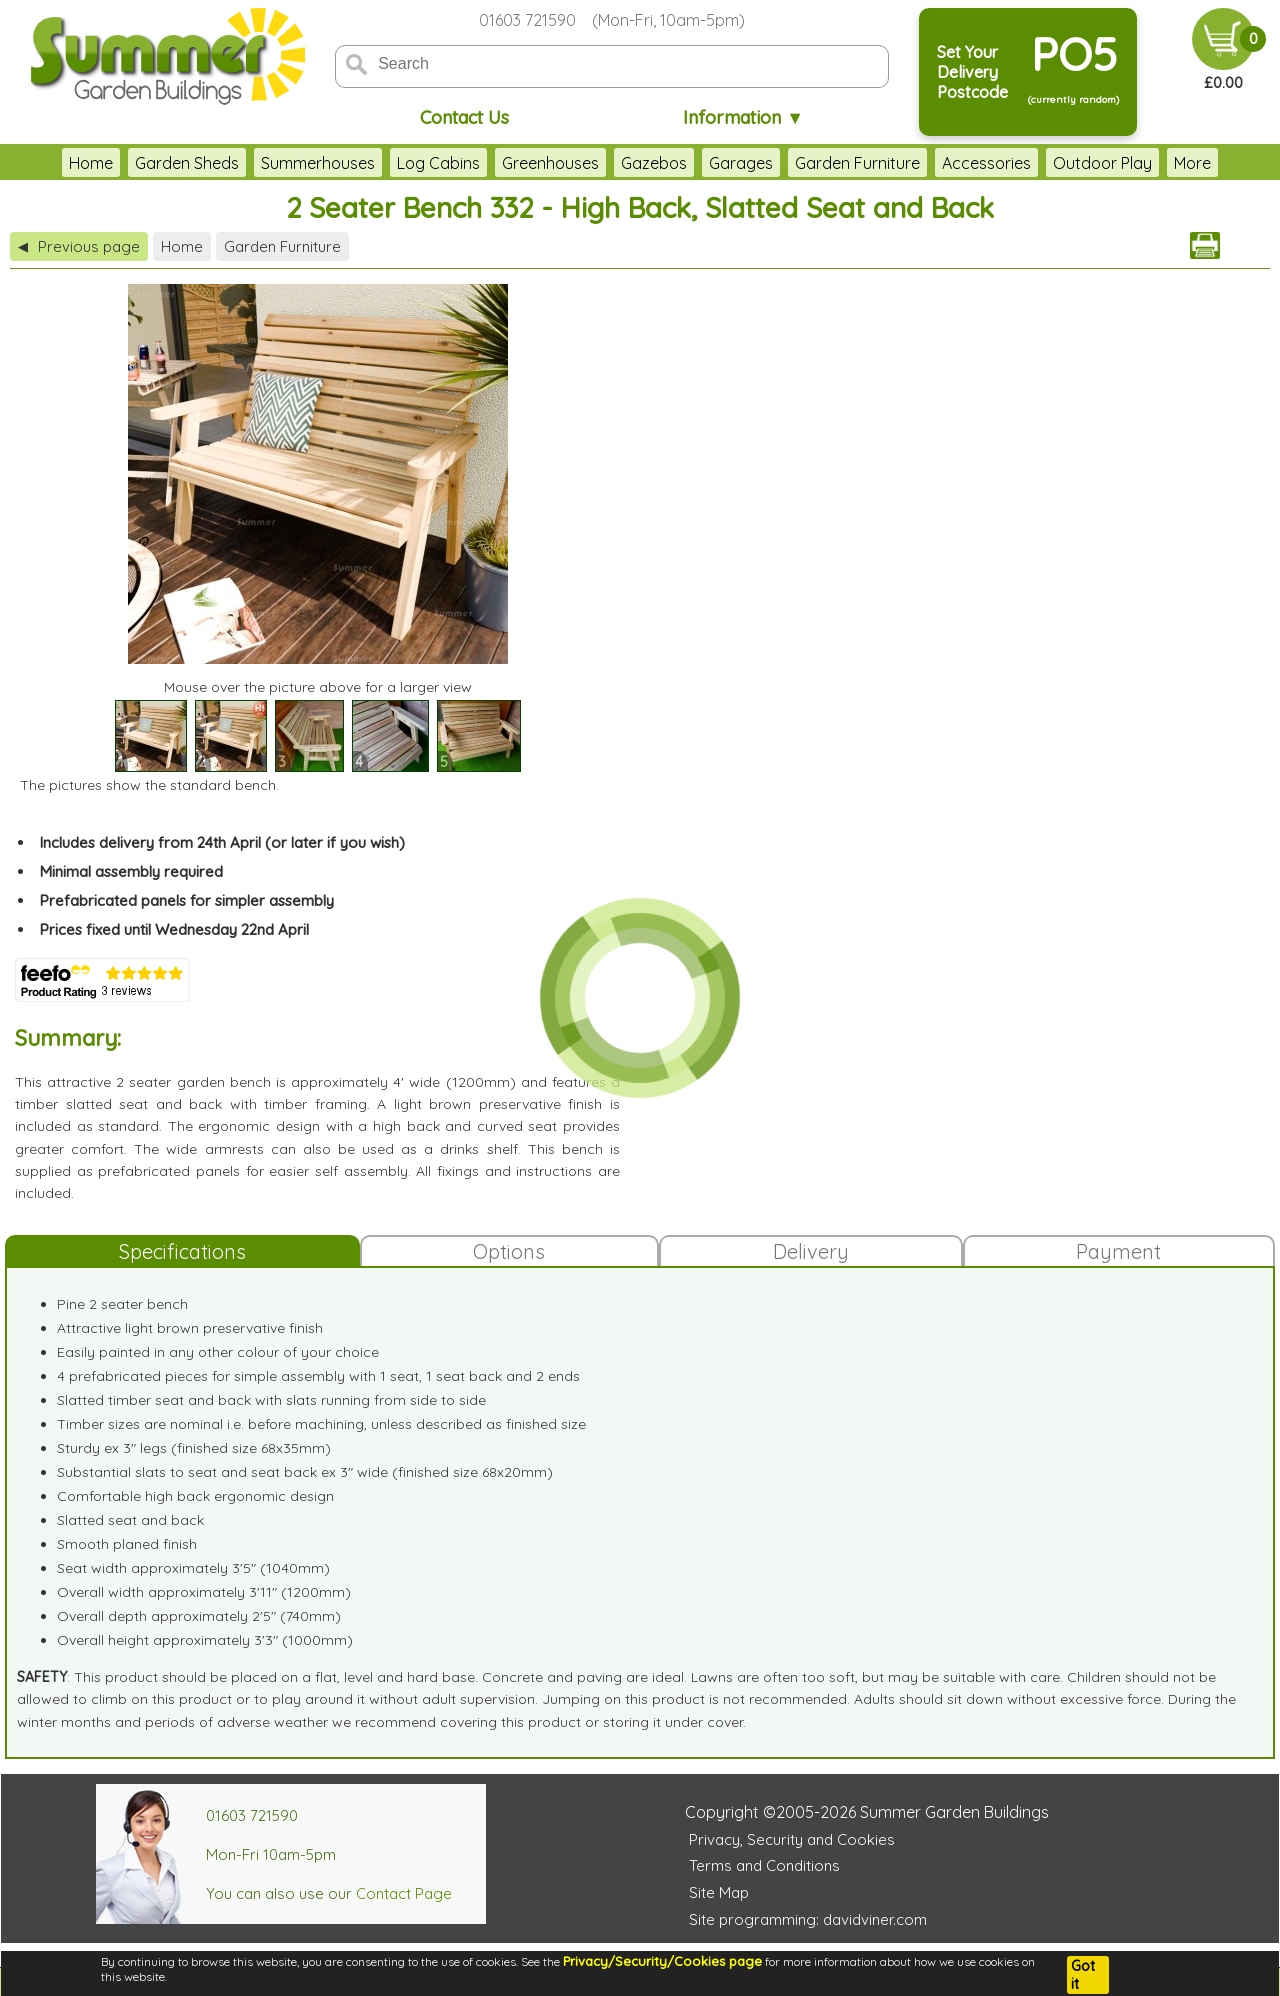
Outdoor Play (1102, 163)
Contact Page (404, 1893)
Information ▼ (743, 117)
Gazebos (654, 163)
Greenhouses (550, 163)
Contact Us (464, 117)
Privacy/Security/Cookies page (662, 1961)
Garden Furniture (857, 163)
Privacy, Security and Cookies (792, 1839)
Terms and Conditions (764, 1865)
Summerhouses (318, 163)
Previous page (79, 246)
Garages (741, 163)
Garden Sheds (187, 163)
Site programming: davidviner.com (808, 1919)
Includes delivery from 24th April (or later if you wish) (222, 842)
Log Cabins (438, 163)
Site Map (719, 1892)
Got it (1083, 1975)
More (1192, 163)
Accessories (986, 163)
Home (91, 163)
